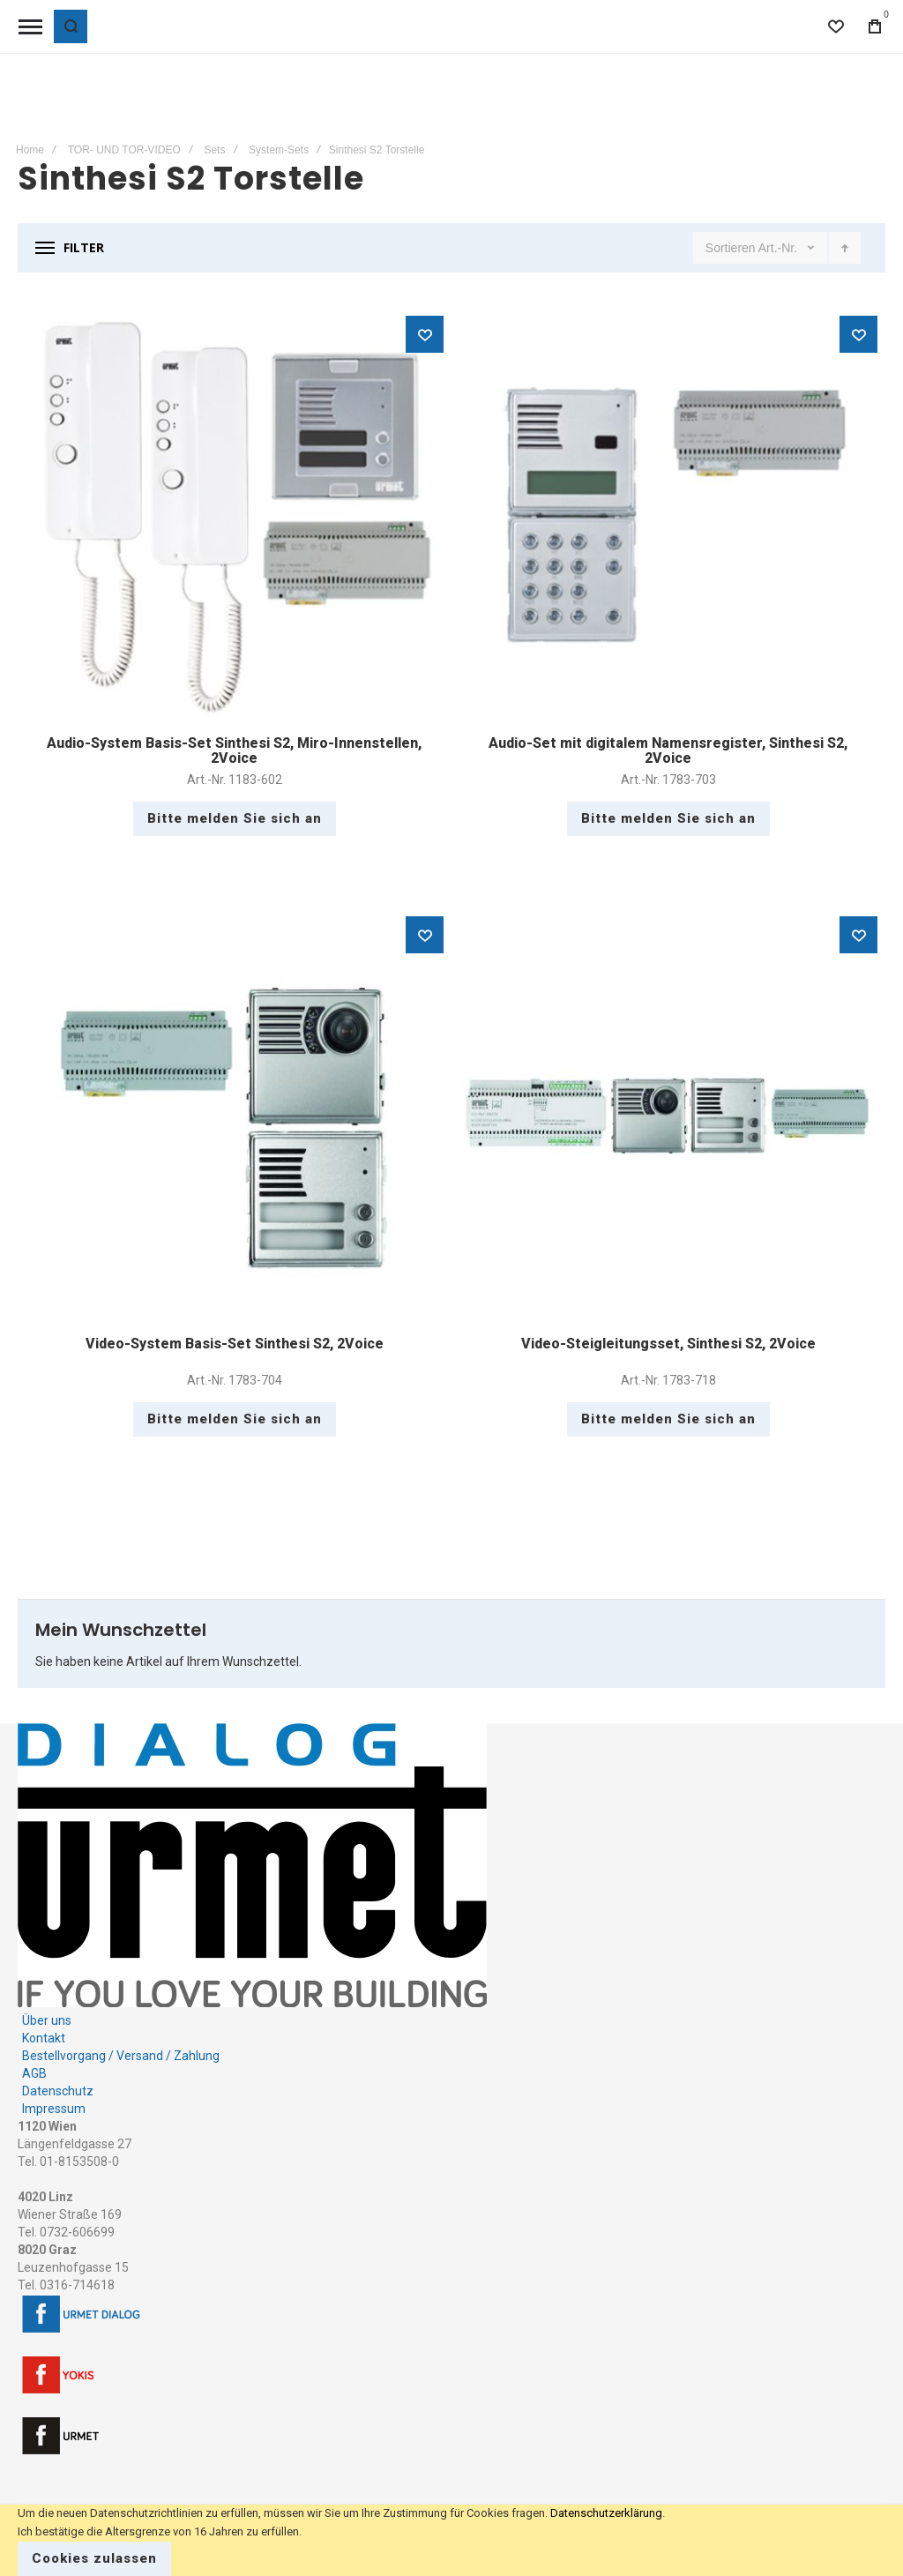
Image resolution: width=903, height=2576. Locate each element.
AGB (34, 2073)
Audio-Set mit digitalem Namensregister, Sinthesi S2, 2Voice (668, 751)
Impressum (54, 2109)
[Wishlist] (836, 26)
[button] (425, 334)
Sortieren (730, 248)
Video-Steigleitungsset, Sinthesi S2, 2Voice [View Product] (668, 1116)
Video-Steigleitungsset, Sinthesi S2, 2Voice (668, 1343)
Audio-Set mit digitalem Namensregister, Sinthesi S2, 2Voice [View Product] (668, 516)
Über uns (46, 2020)
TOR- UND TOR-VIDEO (124, 150)
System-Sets (279, 150)
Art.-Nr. (779, 248)
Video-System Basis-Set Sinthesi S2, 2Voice (235, 1343)
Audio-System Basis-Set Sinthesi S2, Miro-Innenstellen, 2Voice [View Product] (235, 516)
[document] (451, 2540)
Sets (214, 150)
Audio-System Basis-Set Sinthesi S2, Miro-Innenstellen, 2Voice (234, 751)
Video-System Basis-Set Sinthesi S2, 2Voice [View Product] (235, 1116)
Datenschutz (57, 2091)
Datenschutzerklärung (606, 2513)
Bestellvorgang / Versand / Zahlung (121, 2056)
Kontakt (43, 2038)
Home (30, 150)
